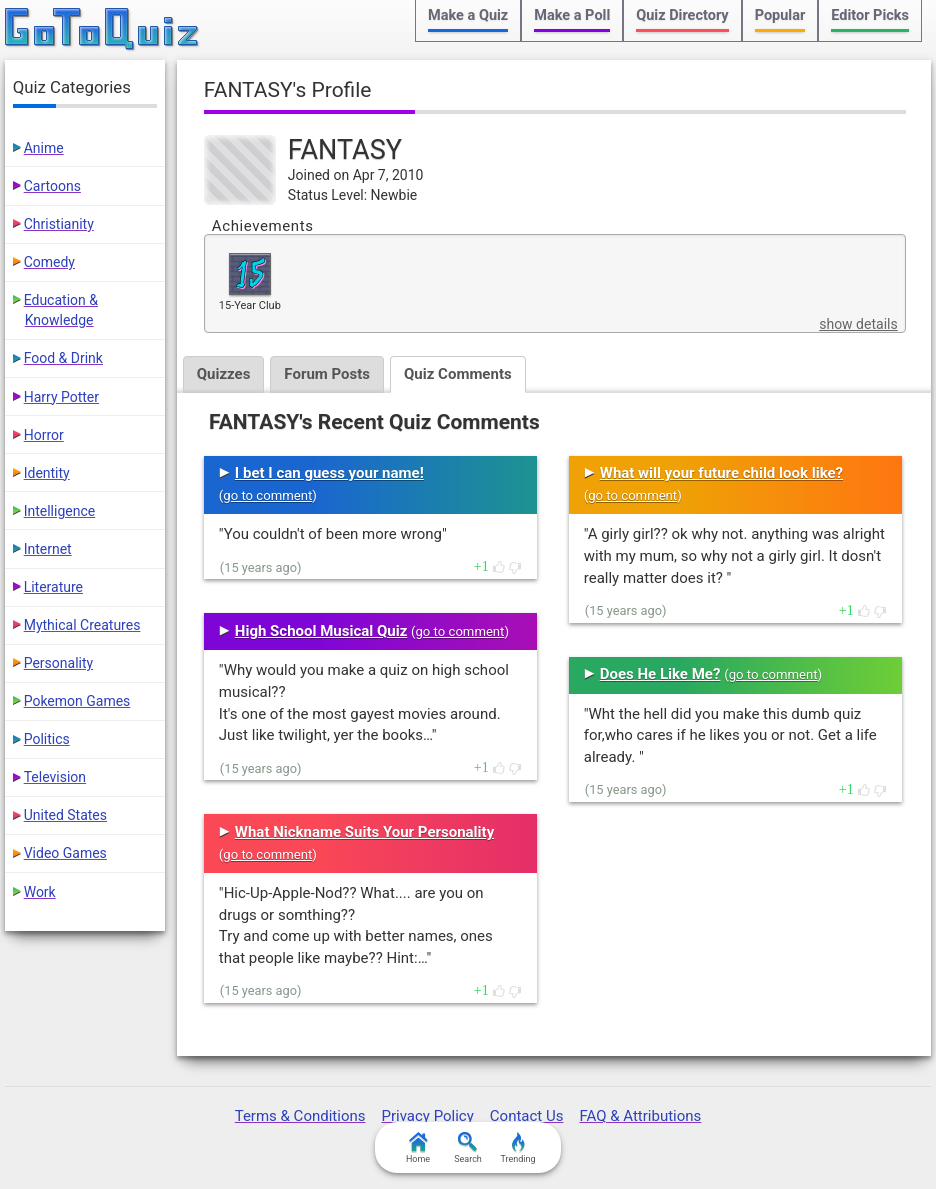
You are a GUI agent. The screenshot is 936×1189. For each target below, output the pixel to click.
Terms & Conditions (300, 1116)
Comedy (49, 262)
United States (65, 815)
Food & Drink (63, 358)
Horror (44, 435)
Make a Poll (572, 15)
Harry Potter (61, 397)
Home (418, 1148)
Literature (53, 587)
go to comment (267, 495)
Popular (780, 15)
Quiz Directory (682, 15)
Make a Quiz (468, 15)
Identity (47, 473)
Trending (517, 1148)
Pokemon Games (77, 701)
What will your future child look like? (721, 473)
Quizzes (224, 374)
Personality (58, 663)
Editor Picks (870, 15)
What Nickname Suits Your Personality (364, 832)
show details (858, 324)
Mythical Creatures (82, 625)
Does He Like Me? (660, 674)
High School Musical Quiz (321, 631)
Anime (44, 148)
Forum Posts (327, 374)
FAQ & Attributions (640, 1116)
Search (468, 1148)
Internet (48, 549)
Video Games (65, 853)
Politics (47, 739)
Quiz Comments (458, 374)
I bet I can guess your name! (329, 473)
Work (40, 892)
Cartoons (52, 186)
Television (55, 777)
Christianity (59, 224)
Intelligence (60, 511)
